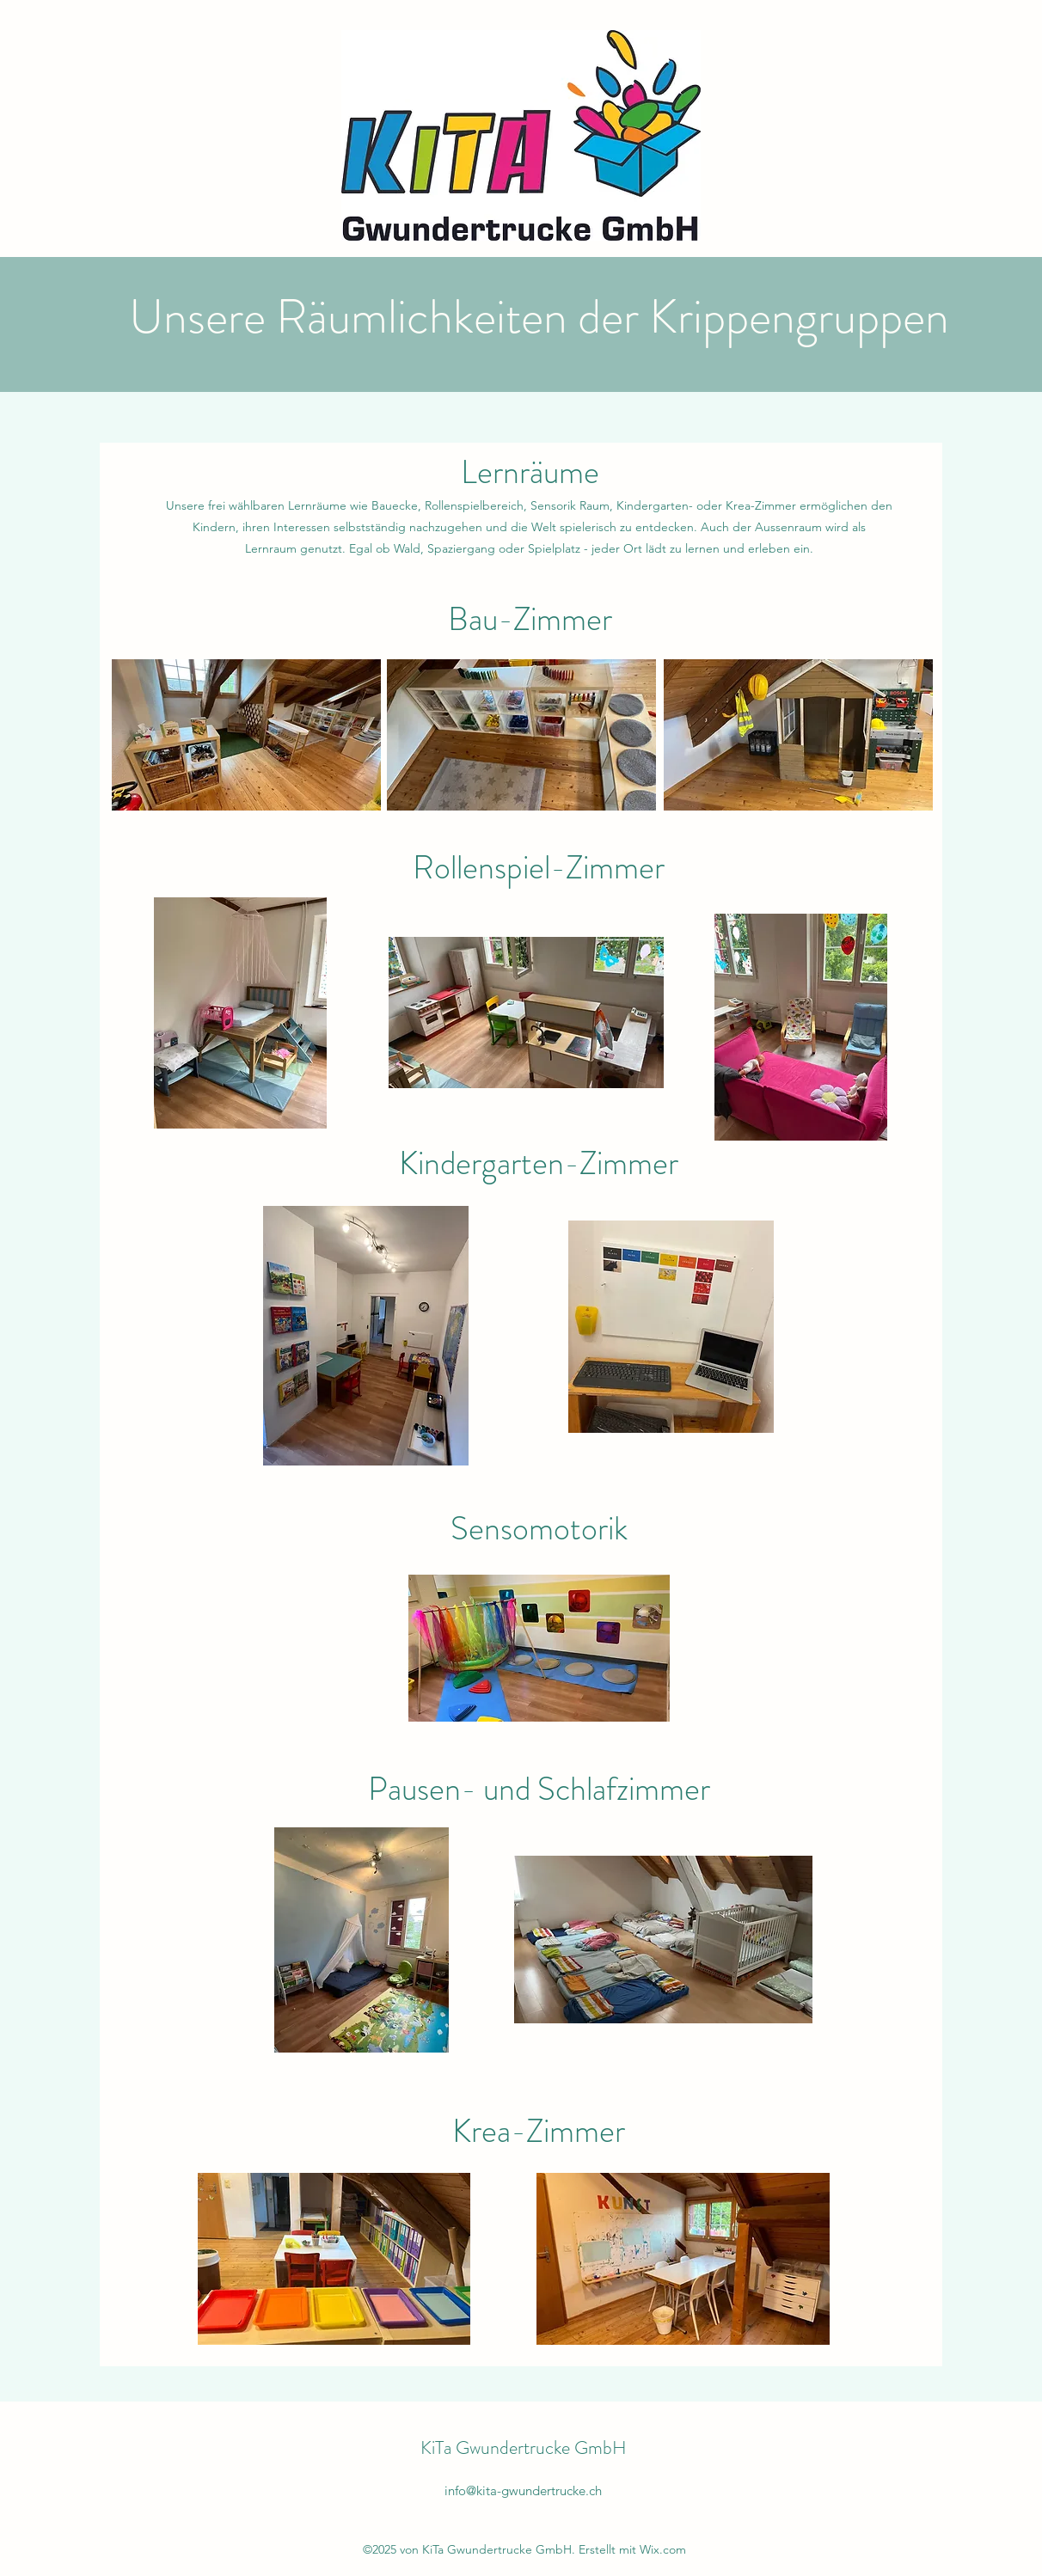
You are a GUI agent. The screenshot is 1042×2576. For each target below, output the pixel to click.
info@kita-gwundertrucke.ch (523, 2490)
